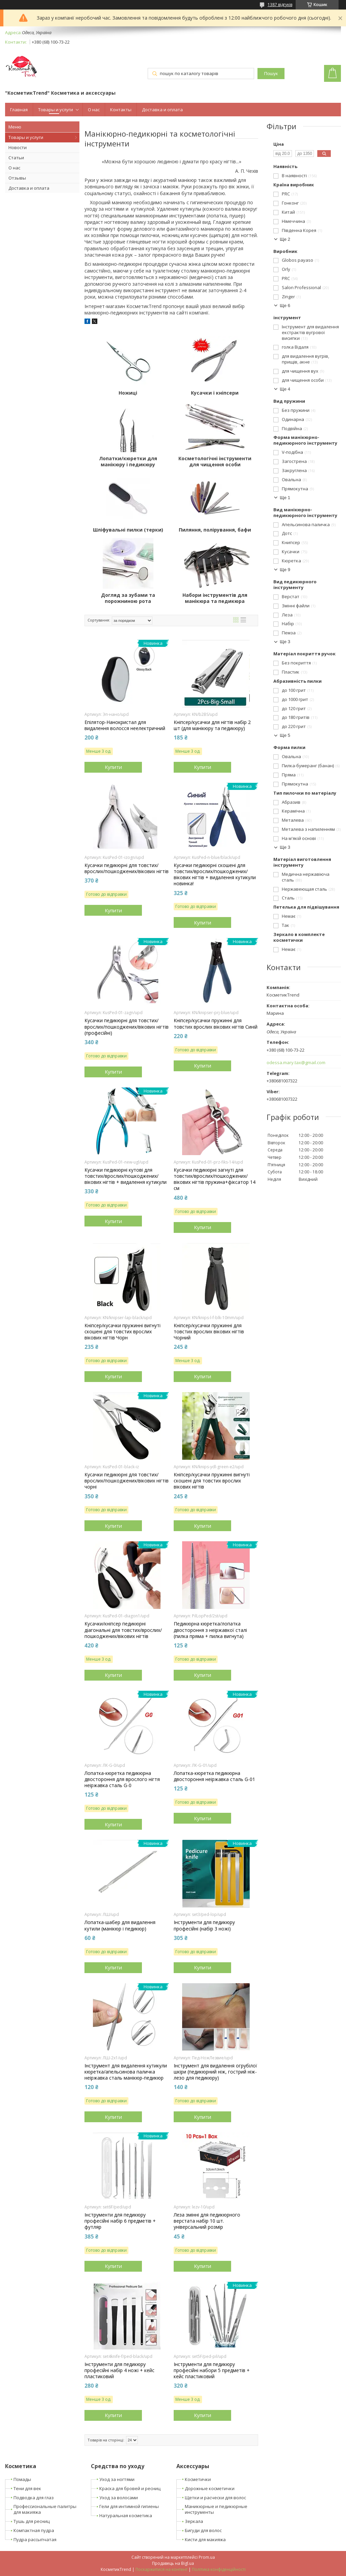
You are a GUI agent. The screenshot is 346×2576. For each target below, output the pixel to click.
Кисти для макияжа (205, 2539)
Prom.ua (207, 2557)
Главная (19, 110)
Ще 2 (285, 239)
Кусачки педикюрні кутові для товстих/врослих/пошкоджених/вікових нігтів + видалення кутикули (125, 1176)
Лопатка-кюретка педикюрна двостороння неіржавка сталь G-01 (214, 1776)
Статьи (16, 158)
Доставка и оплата (162, 110)
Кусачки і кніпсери (215, 393)
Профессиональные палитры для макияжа (45, 2509)
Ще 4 (285, 389)
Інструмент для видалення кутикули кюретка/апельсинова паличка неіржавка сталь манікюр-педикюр (125, 2072)
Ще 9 (285, 569)
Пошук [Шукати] (271, 73)
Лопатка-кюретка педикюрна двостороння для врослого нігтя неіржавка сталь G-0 (122, 1779)
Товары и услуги (55, 110)
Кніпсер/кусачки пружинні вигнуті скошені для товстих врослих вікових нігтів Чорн (122, 1331)
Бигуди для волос (203, 2530)
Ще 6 (285, 305)
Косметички (198, 2479)
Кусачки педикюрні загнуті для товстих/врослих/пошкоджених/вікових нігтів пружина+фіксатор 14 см (214, 1179)
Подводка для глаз (34, 2498)
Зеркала (194, 2521)
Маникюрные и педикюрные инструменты (216, 2509)
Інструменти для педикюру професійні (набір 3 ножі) (204, 1925)
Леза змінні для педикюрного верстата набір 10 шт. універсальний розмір (207, 2221)
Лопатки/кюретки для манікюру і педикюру (128, 461)
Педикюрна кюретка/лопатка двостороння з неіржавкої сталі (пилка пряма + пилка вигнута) (210, 1630)
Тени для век (27, 2488)
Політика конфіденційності (219, 2569)
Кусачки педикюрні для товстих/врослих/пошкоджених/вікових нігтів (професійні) (126, 1026)
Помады (22, 2479)
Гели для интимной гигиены (129, 2506)
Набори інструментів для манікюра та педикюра (214, 598)
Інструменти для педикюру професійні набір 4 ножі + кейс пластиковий (119, 2370)
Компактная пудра (34, 2530)
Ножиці (128, 393)
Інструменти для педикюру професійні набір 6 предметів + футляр (120, 2221)
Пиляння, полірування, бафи (215, 530)
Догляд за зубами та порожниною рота (128, 598)
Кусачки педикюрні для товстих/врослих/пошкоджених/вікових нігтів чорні (126, 1481)
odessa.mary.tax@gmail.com (296, 1062)
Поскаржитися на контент (161, 2569)
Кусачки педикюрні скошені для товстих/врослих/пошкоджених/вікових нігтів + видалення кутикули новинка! (215, 874)
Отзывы (17, 178)
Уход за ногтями (116, 2479)
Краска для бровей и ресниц (129, 2488)
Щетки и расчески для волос (215, 2498)
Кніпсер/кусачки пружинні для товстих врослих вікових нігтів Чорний (209, 1331)
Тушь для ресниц (32, 2521)
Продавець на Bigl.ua (173, 2563)
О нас (94, 110)
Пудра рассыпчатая (35, 2539)
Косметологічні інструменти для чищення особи (214, 461)
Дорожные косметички (209, 2488)
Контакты (120, 110)
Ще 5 (285, 735)
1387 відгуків (280, 4)
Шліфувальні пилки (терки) (128, 530)
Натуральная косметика (125, 2515)
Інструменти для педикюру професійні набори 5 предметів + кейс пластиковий (212, 2370)
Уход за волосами (118, 2498)
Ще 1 (285, 497)
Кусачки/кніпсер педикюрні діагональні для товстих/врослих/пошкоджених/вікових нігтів (123, 1630)
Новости (17, 147)
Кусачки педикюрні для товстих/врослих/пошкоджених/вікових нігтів (126, 868)
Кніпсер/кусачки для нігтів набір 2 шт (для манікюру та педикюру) (212, 725)
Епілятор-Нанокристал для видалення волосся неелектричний (124, 725)
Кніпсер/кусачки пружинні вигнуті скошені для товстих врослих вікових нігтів (212, 1481)
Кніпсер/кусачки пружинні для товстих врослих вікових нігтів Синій (215, 1023)
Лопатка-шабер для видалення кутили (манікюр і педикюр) (119, 1925)
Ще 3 (285, 641)
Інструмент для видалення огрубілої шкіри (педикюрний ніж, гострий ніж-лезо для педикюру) (215, 2072)
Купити (113, 767)
